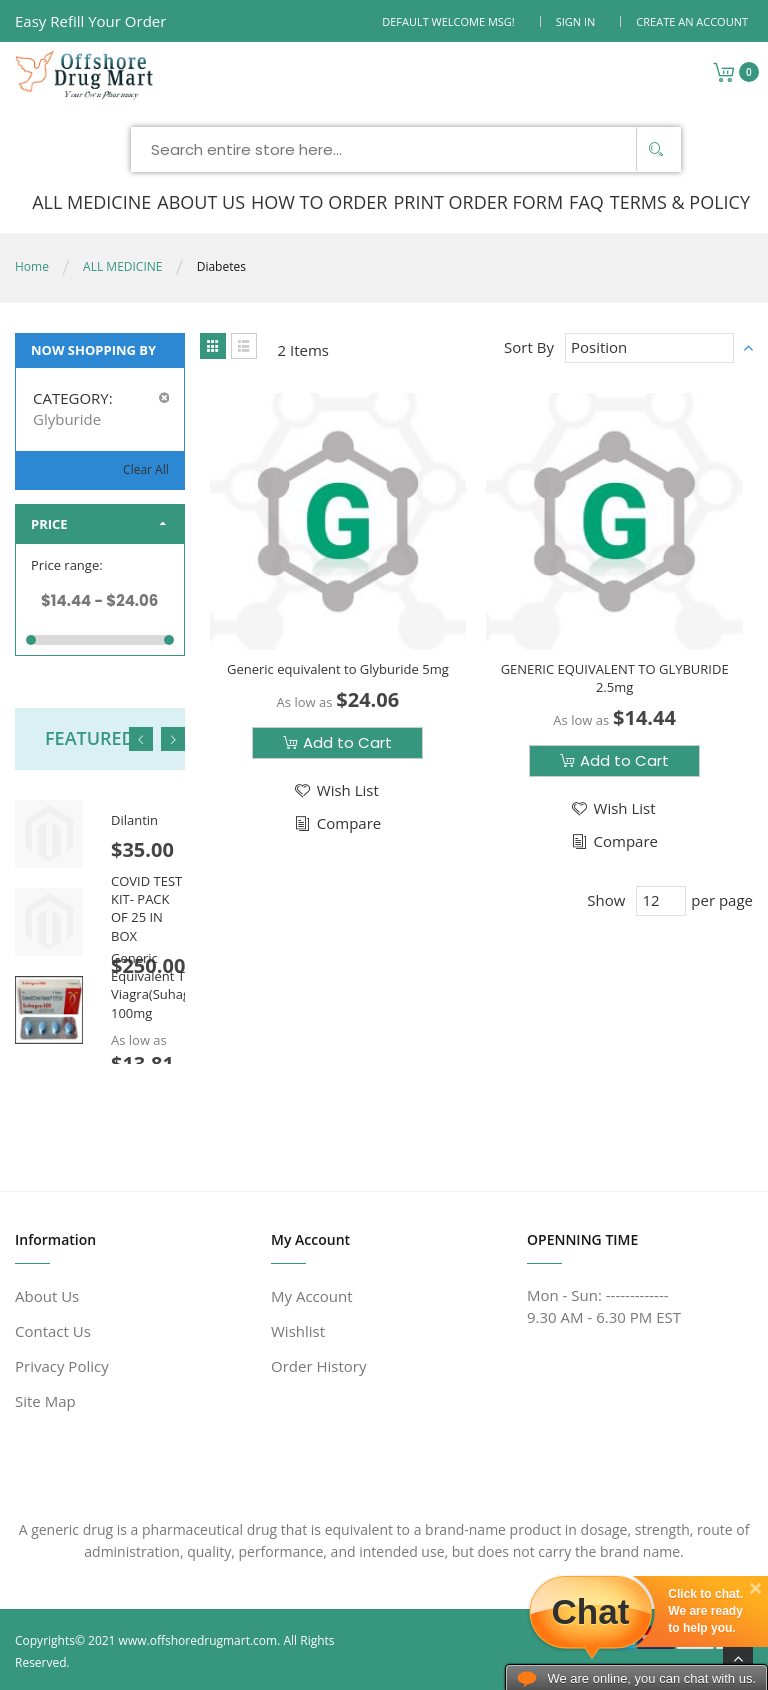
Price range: (67, 565)
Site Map (45, 1401)
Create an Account (692, 21)
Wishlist (298, 1331)
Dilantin (134, 820)
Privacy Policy (62, 1366)
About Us (47, 1296)
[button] (335, 790)
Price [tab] (49, 524)
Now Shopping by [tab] (93, 350)
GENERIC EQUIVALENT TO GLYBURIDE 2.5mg (615, 678)
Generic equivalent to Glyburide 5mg (338, 669)
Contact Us (53, 1331)
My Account (312, 1296)
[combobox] (406, 149)
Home (32, 266)
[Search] (656, 149)
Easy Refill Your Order (90, 21)
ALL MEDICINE (122, 266)
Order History (318, 1366)
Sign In (576, 21)
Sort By (529, 347)
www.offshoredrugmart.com (198, 1640)
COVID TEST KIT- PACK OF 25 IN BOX (146, 908)
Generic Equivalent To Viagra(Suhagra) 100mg (158, 985)
